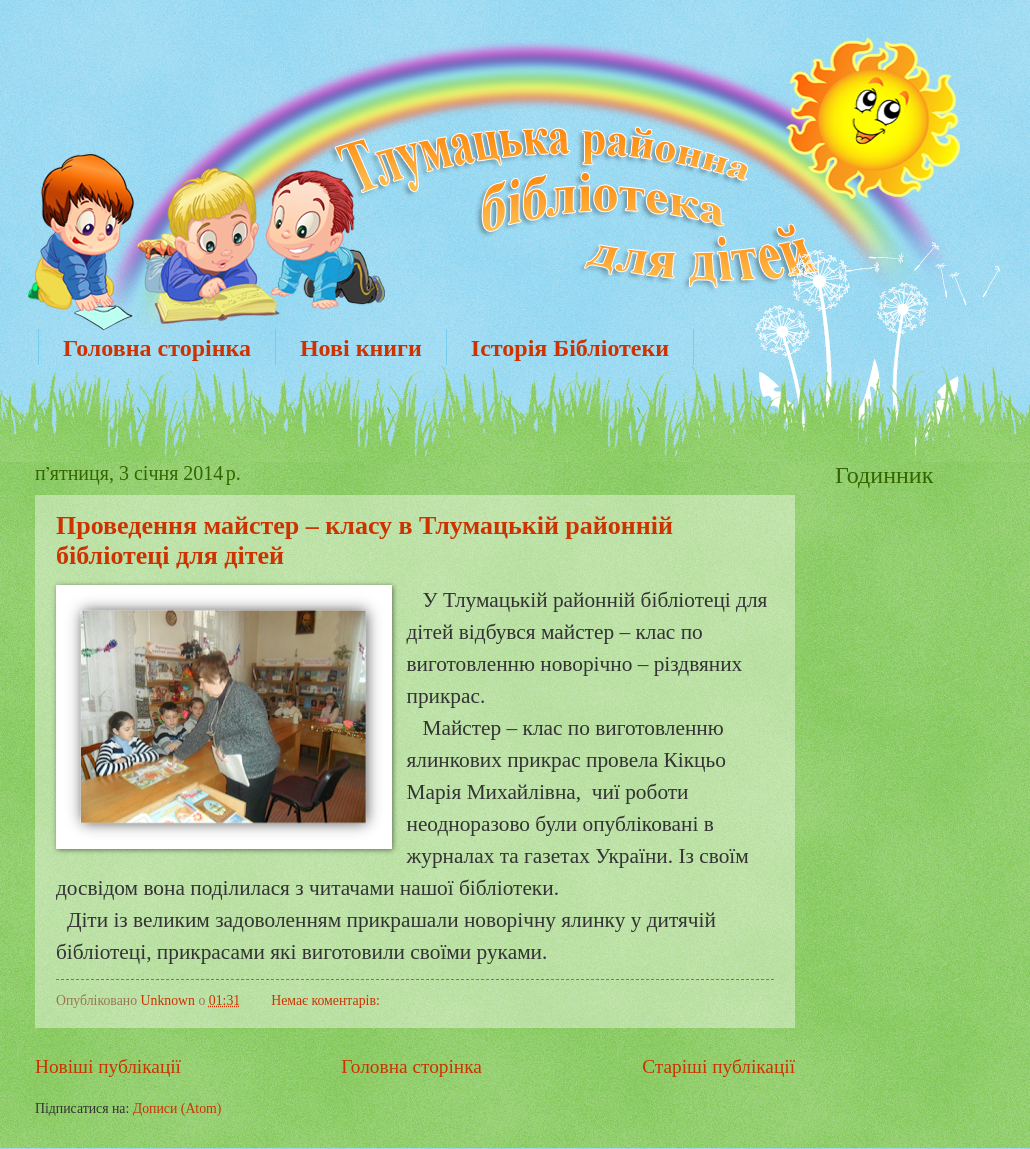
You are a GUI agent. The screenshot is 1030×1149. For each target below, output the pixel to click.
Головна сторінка (157, 348)
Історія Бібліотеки (570, 348)
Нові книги (361, 348)
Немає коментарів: (325, 1000)
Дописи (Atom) (177, 1108)
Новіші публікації (108, 1066)
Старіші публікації (718, 1066)
